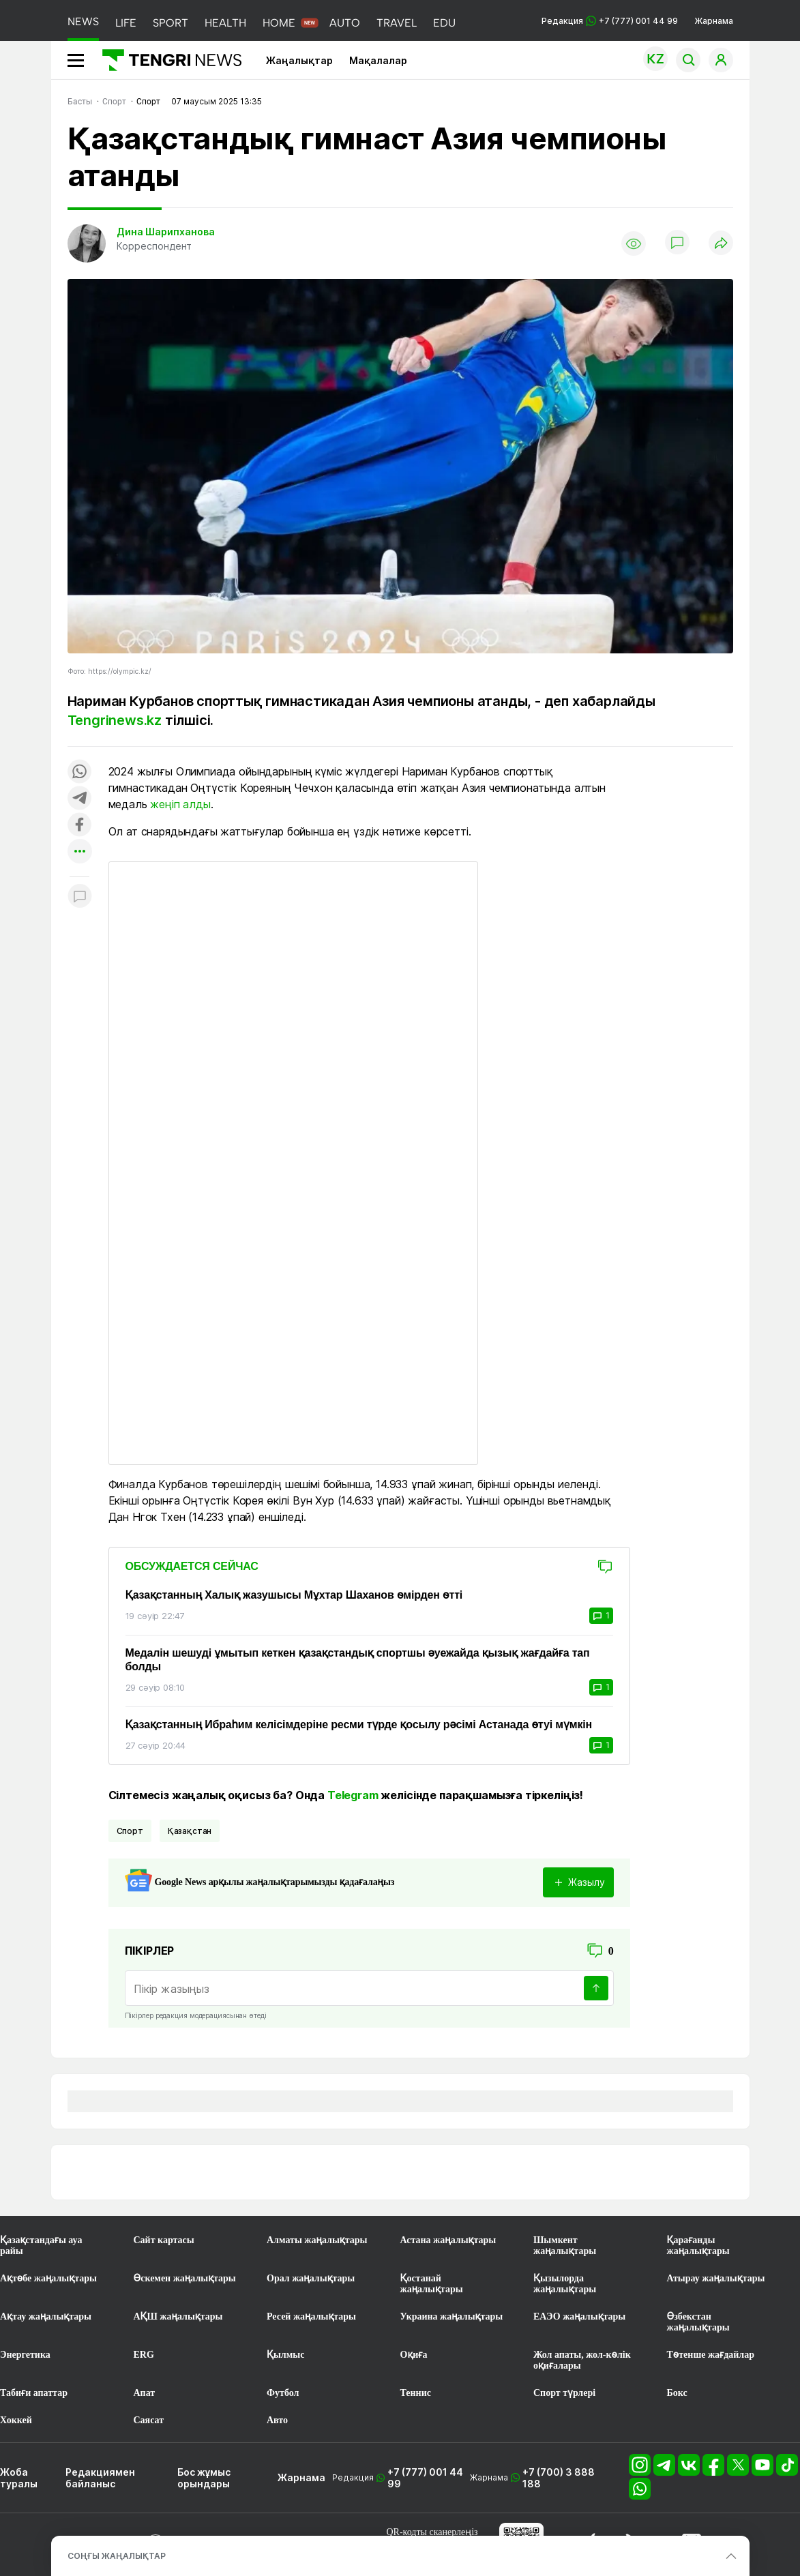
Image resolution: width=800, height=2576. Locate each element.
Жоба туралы (19, 2477)
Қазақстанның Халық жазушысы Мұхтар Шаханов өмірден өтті (294, 1595)
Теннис (415, 2393)
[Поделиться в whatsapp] (80, 772)
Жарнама (713, 21)
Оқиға (414, 2355)
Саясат (149, 2420)
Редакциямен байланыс (100, 2477)
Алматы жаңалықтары (317, 2240)
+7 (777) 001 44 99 (425, 2477)
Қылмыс (285, 2355)
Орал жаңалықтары (311, 2278)
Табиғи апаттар (34, 2393)
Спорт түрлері (564, 2393)
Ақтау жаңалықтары (45, 2316)
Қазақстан (190, 1831)
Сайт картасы (164, 2240)
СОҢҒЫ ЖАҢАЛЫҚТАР (117, 2556)
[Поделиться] (721, 244)
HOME (279, 22)
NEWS (83, 21)
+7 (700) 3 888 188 (558, 2477)
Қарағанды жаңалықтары (698, 2245)
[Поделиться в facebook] (80, 825)
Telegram (353, 1795)
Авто (277, 2420)
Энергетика (25, 2355)
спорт (130, 1831)
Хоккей (16, 2420)
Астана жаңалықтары (448, 2240)
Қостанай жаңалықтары (431, 2283)
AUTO (344, 22)
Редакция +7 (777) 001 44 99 (610, 21)
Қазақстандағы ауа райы (41, 2245)
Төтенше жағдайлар (710, 2355)
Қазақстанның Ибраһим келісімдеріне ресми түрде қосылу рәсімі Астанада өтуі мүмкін (359, 1724)
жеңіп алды (180, 804)
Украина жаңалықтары (451, 2316)
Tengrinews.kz (115, 720)
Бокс (677, 2393)
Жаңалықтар (299, 60)
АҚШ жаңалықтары (178, 2316)
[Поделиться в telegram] (80, 799)
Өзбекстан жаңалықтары (698, 2322)
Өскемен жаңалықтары (185, 2278)
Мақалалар (378, 60)
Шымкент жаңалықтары (564, 2245)
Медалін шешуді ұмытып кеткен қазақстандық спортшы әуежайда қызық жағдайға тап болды (357, 1659)
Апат (144, 2393)
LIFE (125, 22)
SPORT (170, 22)
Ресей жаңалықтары (311, 2316)
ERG (144, 2355)
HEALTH (225, 22)
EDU (444, 22)
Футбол (283, 2393)
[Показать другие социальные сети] (80, 852)
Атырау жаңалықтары (716, 2278)
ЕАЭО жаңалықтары (579, 2316)
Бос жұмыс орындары (204, 2477)
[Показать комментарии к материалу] (80, 897)
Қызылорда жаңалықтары (564, 2283)
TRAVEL (396, 22)
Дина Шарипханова (166, 231)
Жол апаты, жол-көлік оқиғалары (582, 2360)
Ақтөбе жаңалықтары (48, 2278)
